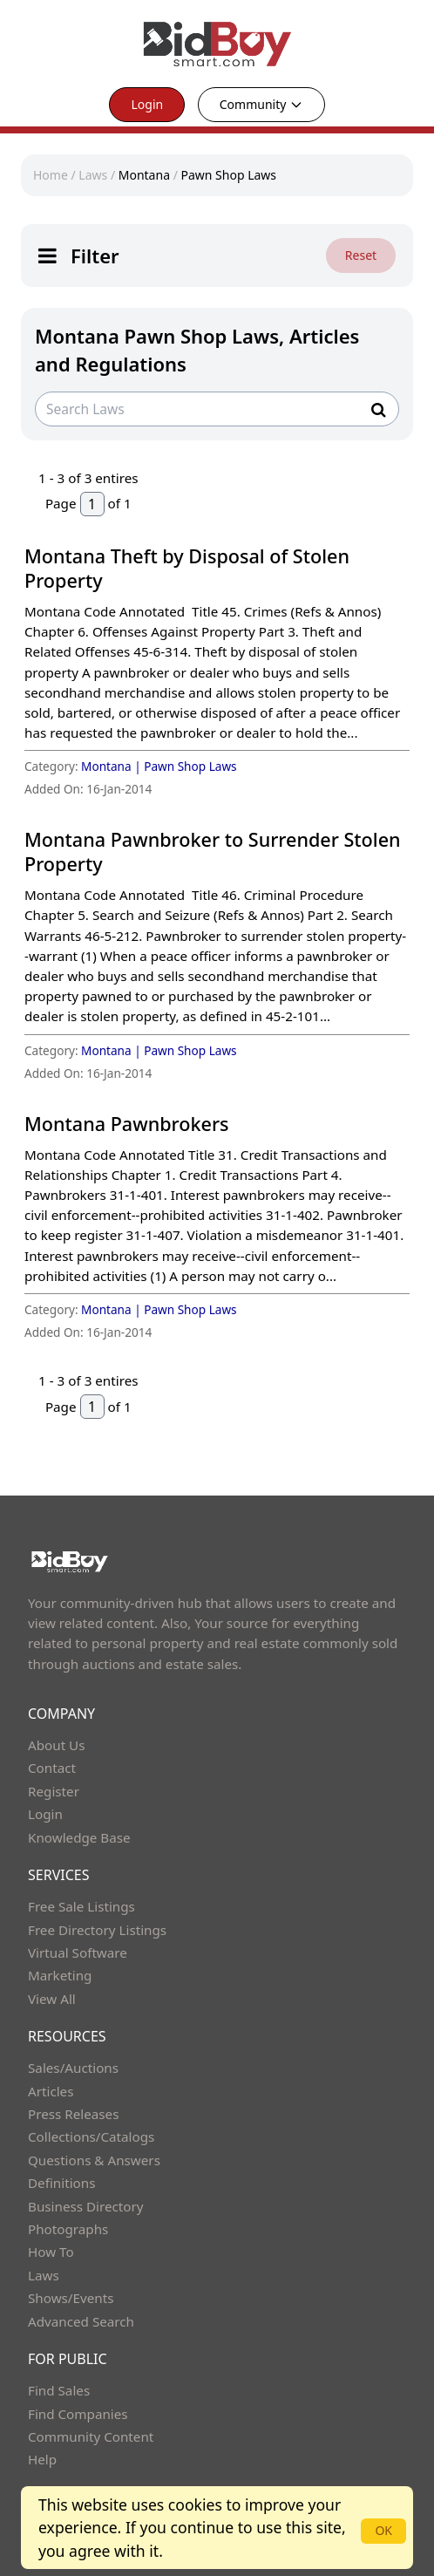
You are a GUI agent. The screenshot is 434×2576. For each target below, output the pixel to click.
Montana (144, 175)
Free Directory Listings (97, 1930)
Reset (360, 255)
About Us (56, 1745)
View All (52, 1998)
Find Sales (59, 2390)
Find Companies (78, 2414)
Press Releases (73, 2114)
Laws (92, 175)
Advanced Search (81, 2321)
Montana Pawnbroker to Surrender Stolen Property (212, 851)
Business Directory (86, 2206)
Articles (50, 2091)
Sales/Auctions (73, 2067)
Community (261, 104)
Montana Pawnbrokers (126, 1123)
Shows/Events (70, 2298)
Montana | (112, 766)
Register (53, 1791)
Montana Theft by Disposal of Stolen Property (186, 568)
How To (51, 2251)
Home (50, 175)
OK (383, 2530)
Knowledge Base (79, 1837)
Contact (52, 1767)
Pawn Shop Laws (228, 175)
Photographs (68, 2229)
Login (147, 104)
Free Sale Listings (81, 1906)
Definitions (61, 2182)
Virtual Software (77, 1952)
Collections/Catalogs (91, 2136)
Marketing (60, 1975)
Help (42, 2459)
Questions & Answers (94, 2160)
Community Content (90, 2436)
